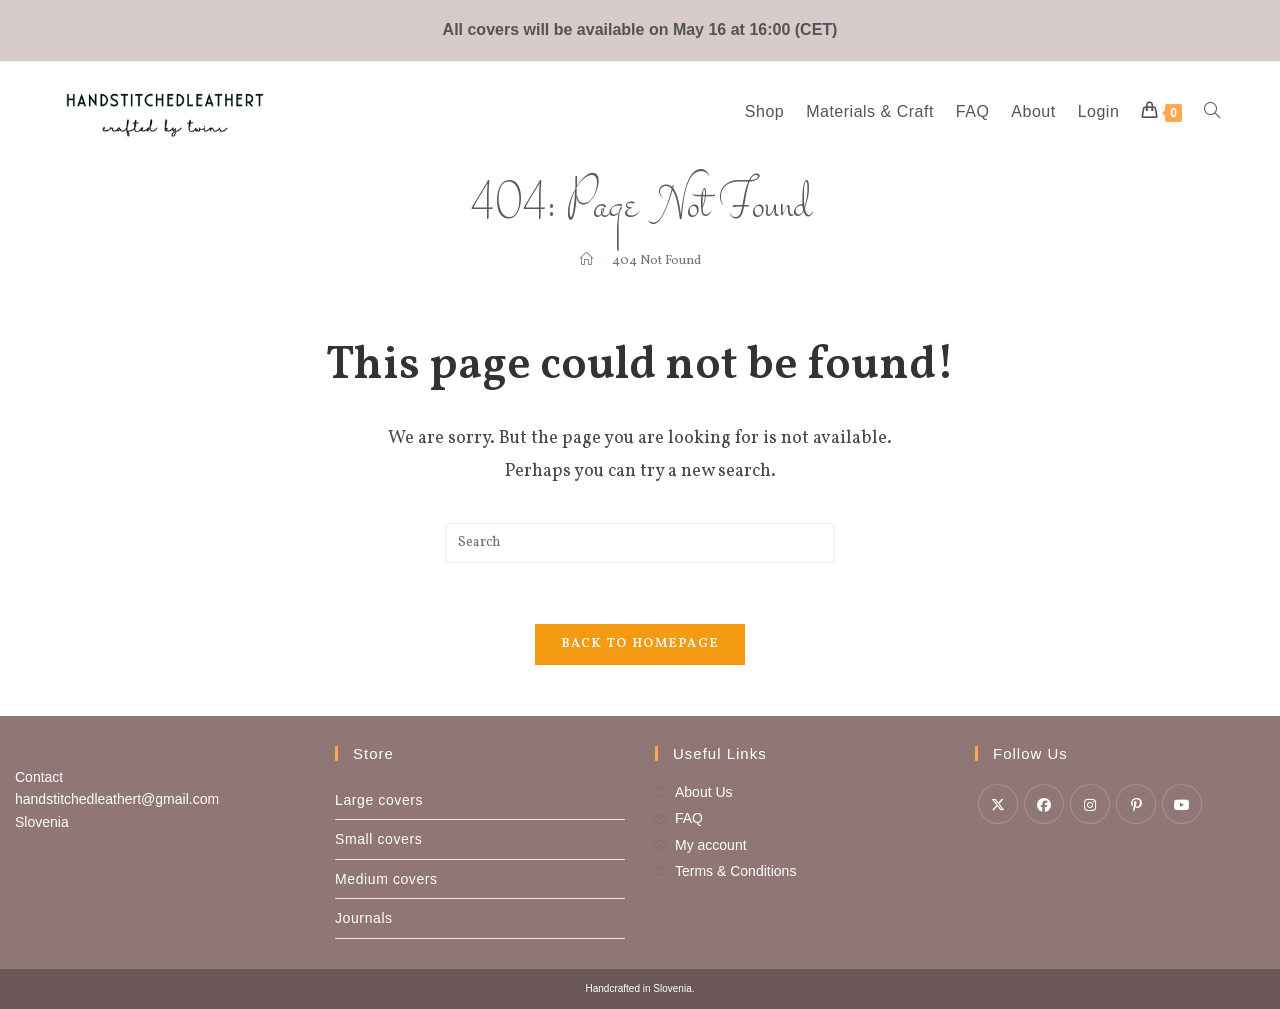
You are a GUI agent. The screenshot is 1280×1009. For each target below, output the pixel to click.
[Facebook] (1044, 804)
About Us (704, 792)
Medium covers (386, 879)
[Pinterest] (1136, 804)
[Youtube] (1182, 804)
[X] (998, 804)
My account (711, 845)
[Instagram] (1090, 804)
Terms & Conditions (735, 871)
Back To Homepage (640, 644)
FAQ (689, 818)
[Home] (586, 261)
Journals (364, 918)
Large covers (379, 800)
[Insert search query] (640, 543)
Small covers (378, 839)
